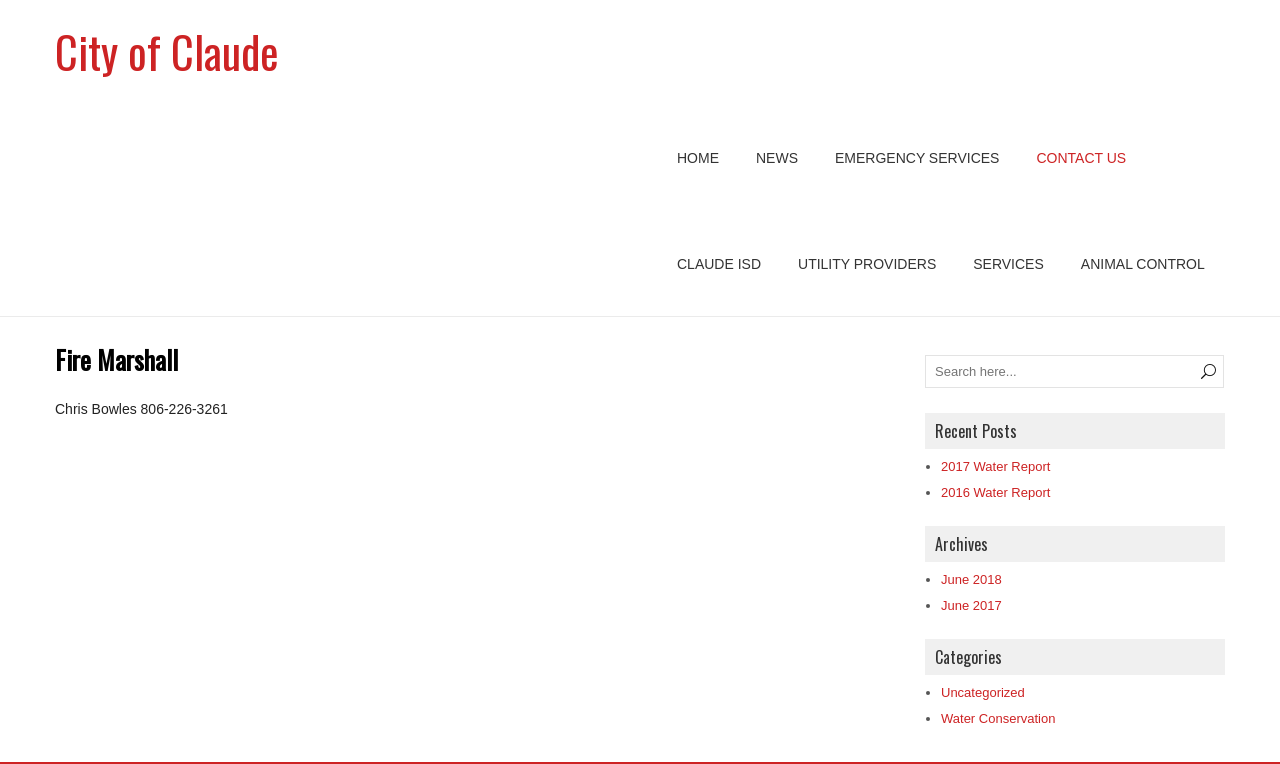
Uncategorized (983, 692)
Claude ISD (719, 264)
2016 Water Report (995, 492)
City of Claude (167, 51)
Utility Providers (867, 264)
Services (1008, 264)
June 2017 (971, 605)
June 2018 (971, 579)
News (777, 158)
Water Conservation (998, 718)
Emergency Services (917, 158)
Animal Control (1143, 264)
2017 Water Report (995, 466)
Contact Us (1081, 158)
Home (698, 158)
